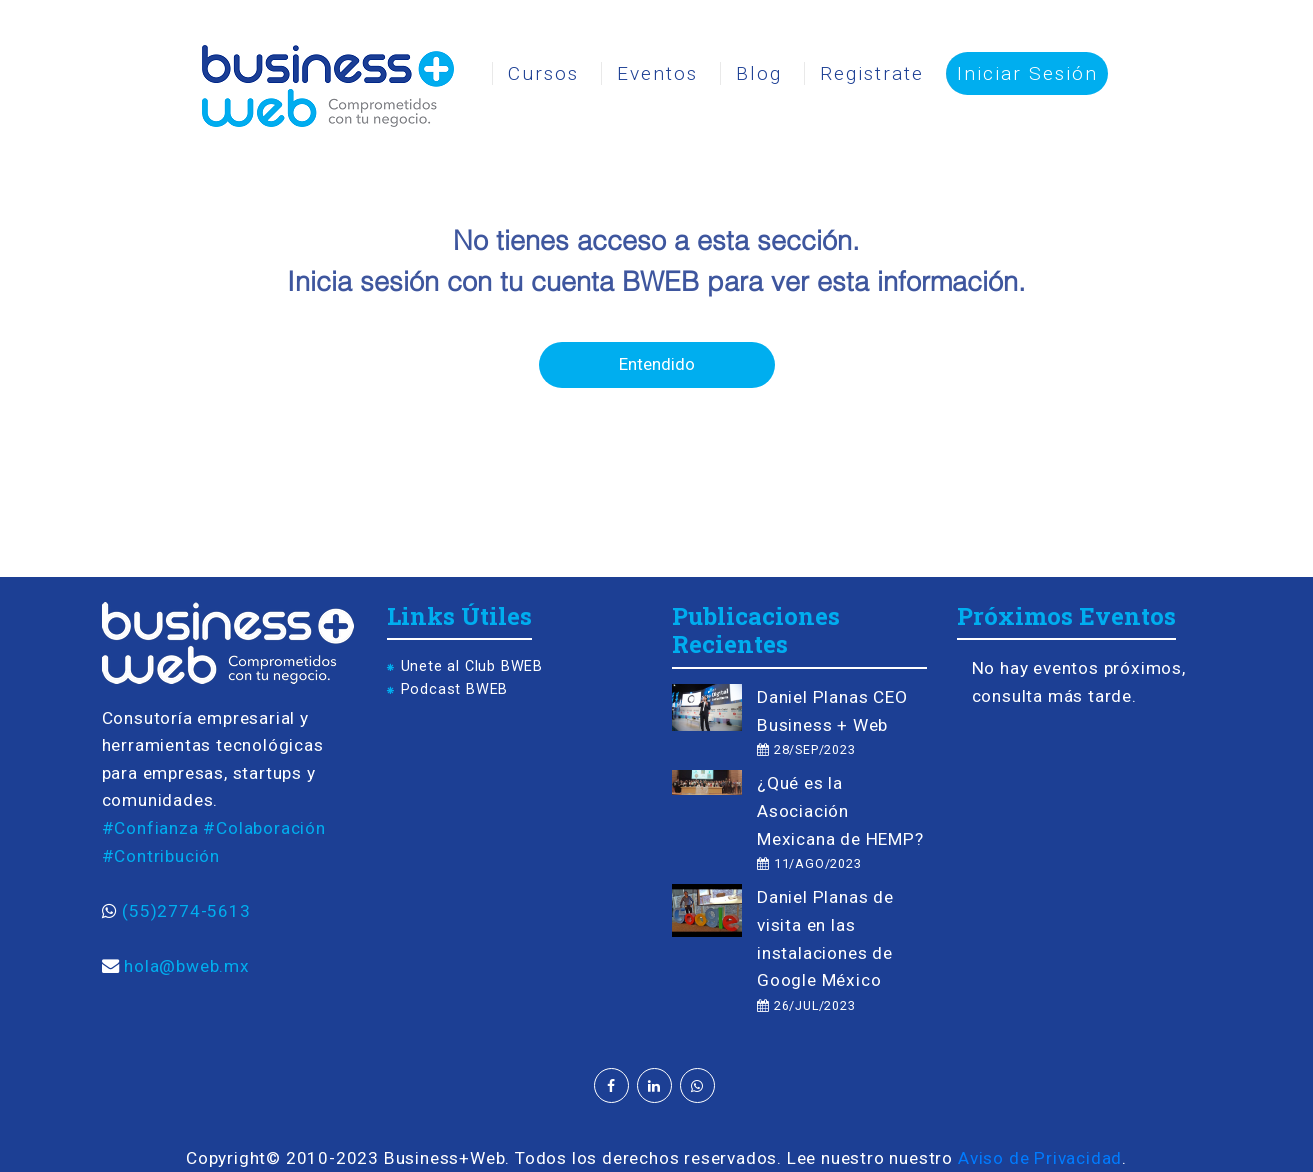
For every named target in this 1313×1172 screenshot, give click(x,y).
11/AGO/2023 (809, 863)
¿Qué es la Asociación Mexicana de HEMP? (840, 810)
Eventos (657, 73)
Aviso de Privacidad (1040, 1158)
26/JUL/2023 (806, 1005)
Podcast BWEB (455, 689)
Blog (759, 73)
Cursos (543, 73)
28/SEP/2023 (806, 749)
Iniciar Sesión (1027, 73)
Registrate (872, 73)
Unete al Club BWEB (472, 666)
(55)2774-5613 (186, 911)
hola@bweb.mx (187, 966)
